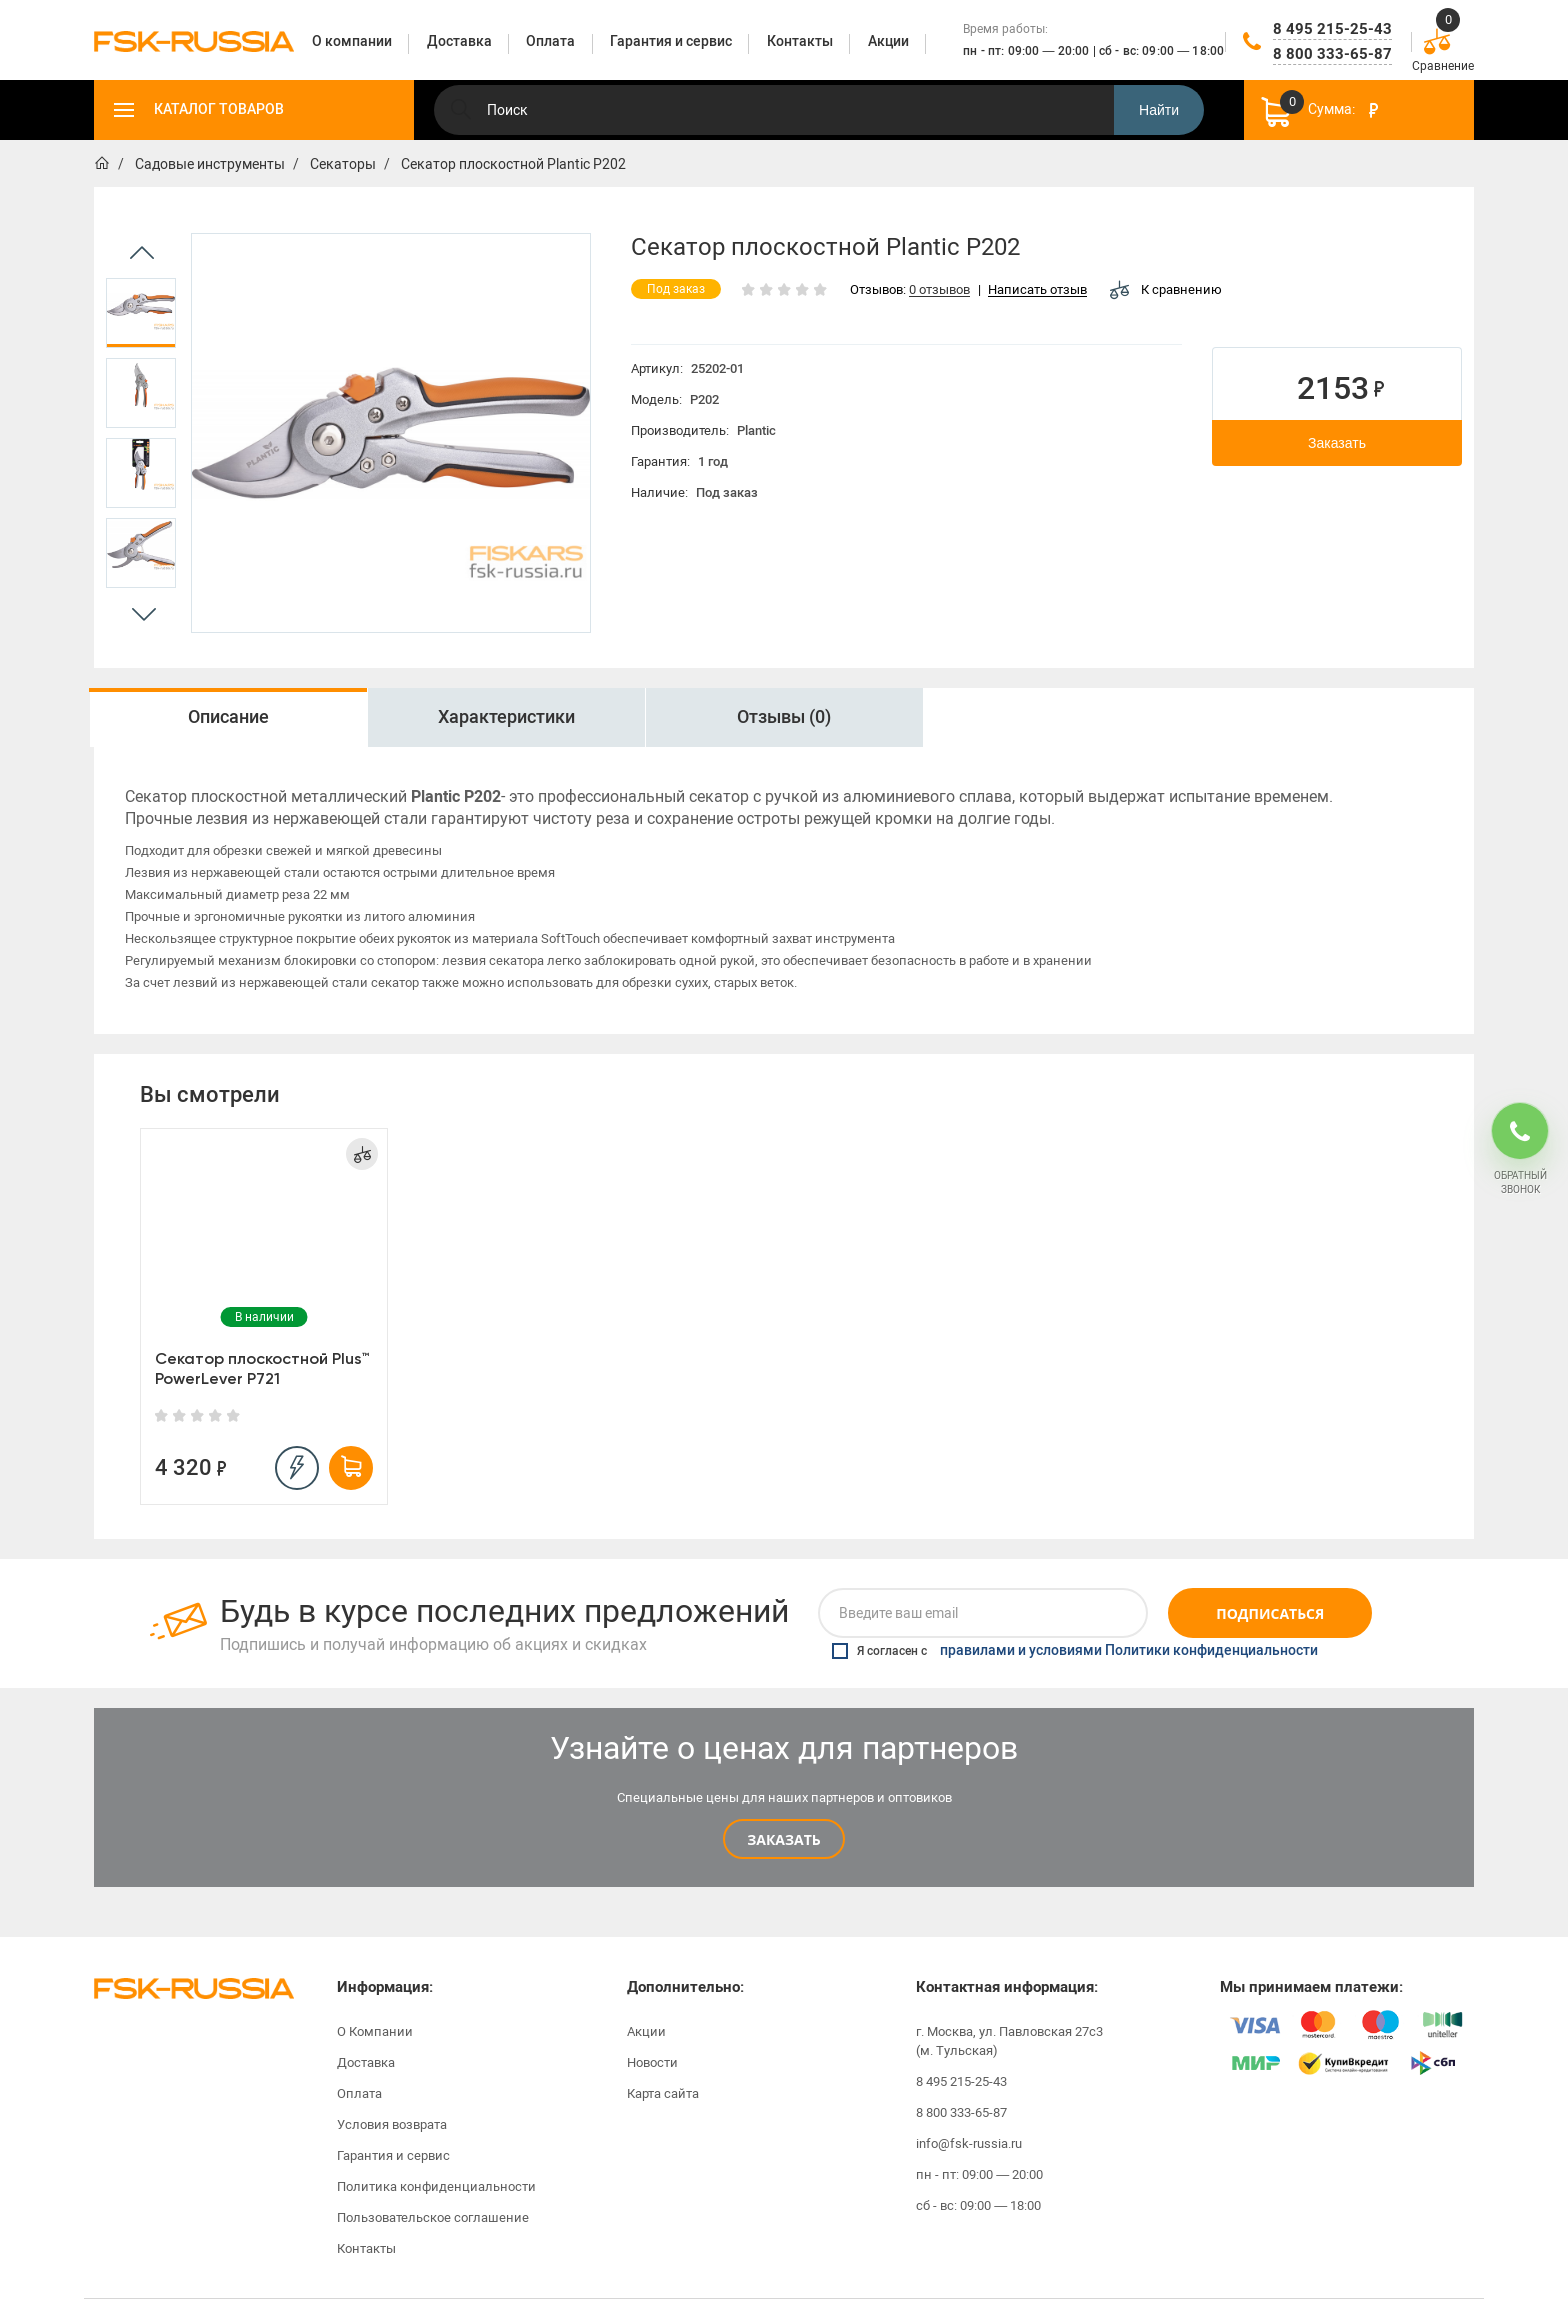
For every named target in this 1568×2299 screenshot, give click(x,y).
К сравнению (1166, 289)
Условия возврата (392, 2124)
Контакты (366, 2248)
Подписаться (1270, 1613)
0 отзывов (939, 290)
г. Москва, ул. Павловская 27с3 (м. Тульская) (1009, 2041)
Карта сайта (663, 2093)
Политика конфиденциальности (436, 2186)
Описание (228, 717)
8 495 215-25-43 (1332, 29)
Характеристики (506, 717)
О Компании (375, 2031)
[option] (141, 313)
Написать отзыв (1037, 290)
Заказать (1337, 443)
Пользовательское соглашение (433, 2217)
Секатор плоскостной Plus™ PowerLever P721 (262, 1368)
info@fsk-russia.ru (969, 2143)
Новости (652, 2062)
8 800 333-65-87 (1332, 54)
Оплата (359, 2093)
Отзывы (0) (784, 717)
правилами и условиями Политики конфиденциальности (1129, 1651)
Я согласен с (1075, 1651)
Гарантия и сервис (393, 2155)
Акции (646, 2031)
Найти (1159, 110)
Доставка (366, 2062)
